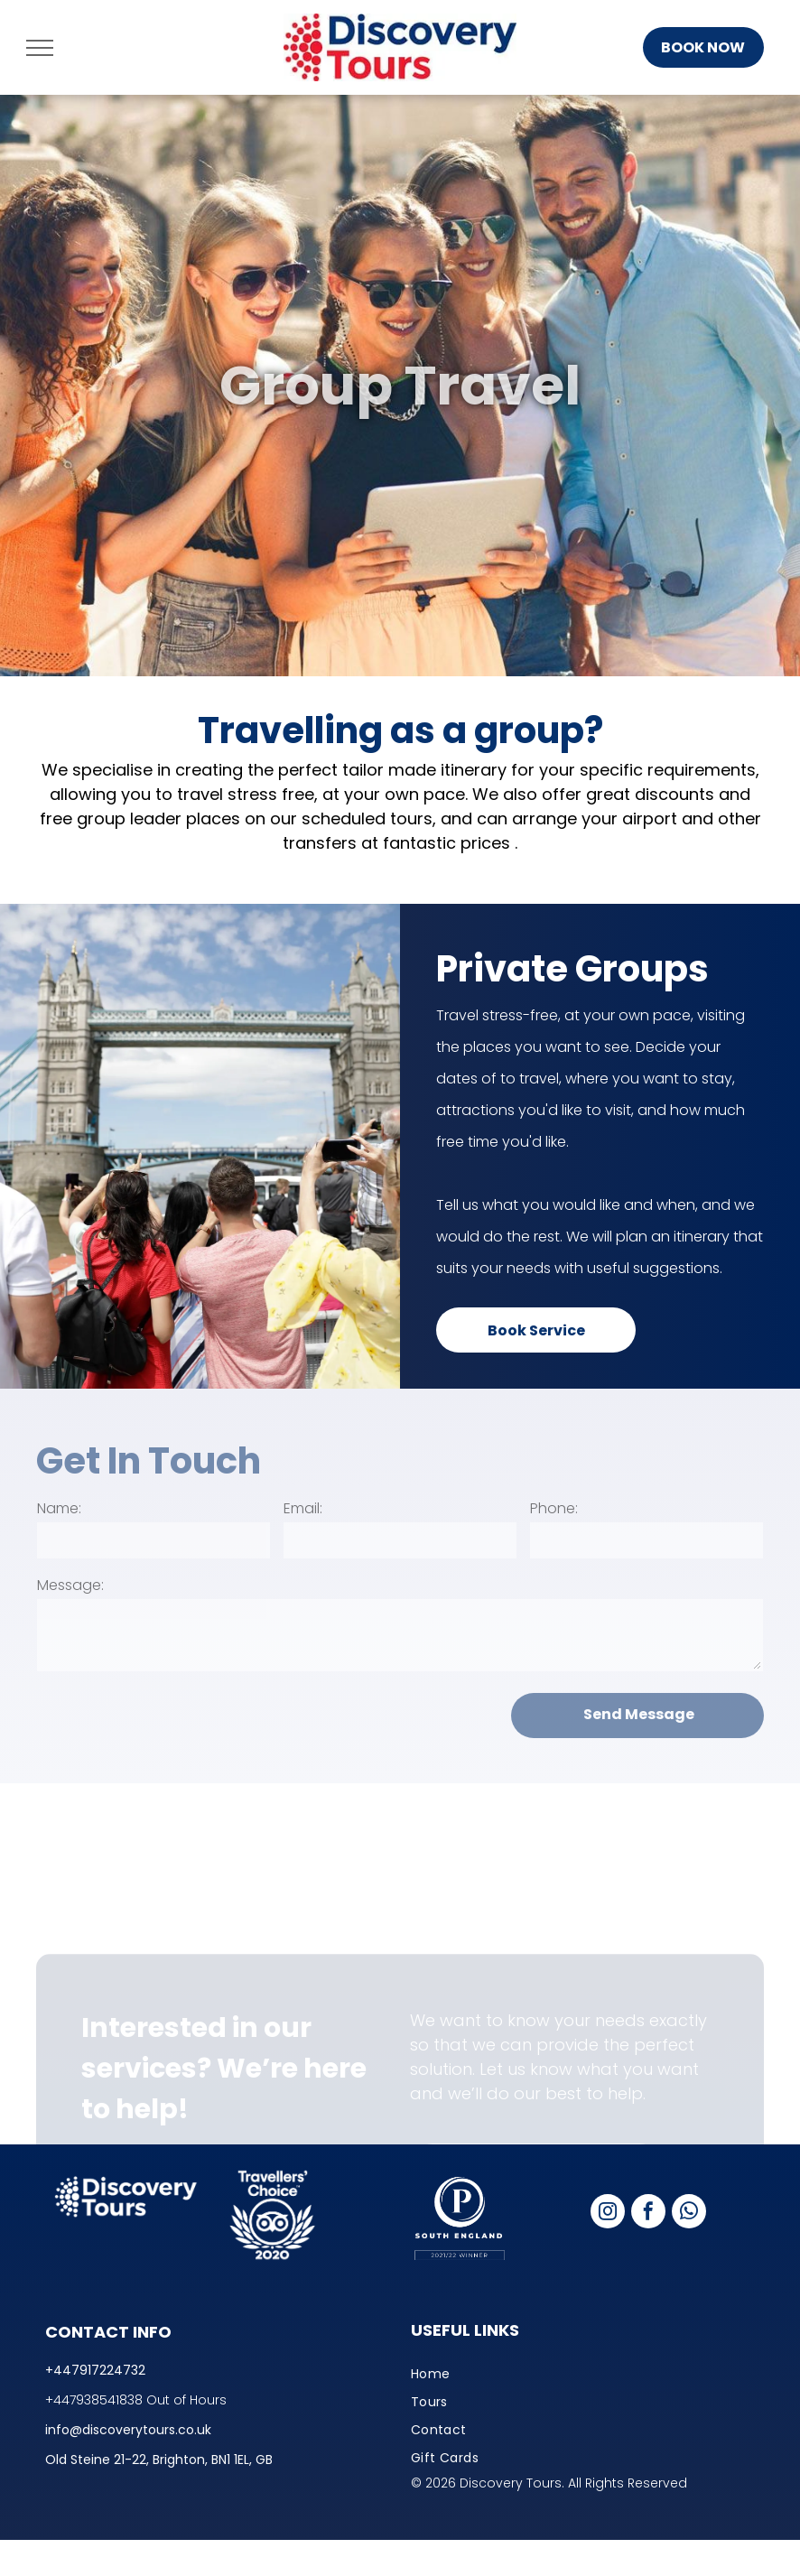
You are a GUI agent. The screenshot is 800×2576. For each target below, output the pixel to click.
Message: (70, 1585)
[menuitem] (583, 2374)
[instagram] (608, 2213)
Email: (303, 1508)
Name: (59, 1508)
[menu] (39, 47)
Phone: (554, 1508)
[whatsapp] (689, 2213)
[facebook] (648, 2213)
